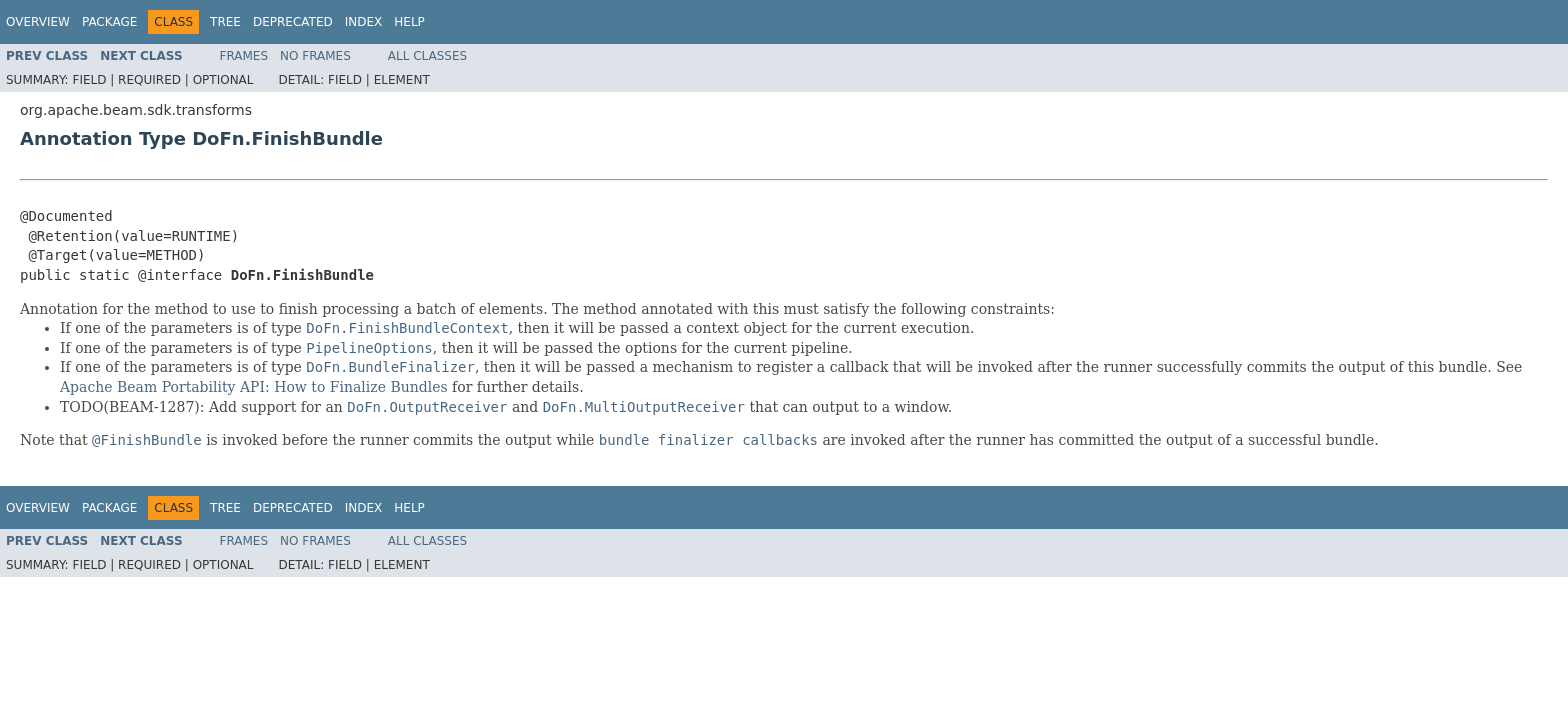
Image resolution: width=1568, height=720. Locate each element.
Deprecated (293, 22)
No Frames (315, 56)
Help (409, 22)
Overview (38, 22)
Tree (225, 22)
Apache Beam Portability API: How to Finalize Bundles (254, 387)
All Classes (427, 56)
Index (364, 22)
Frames (244, 56)
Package (109, 22)
